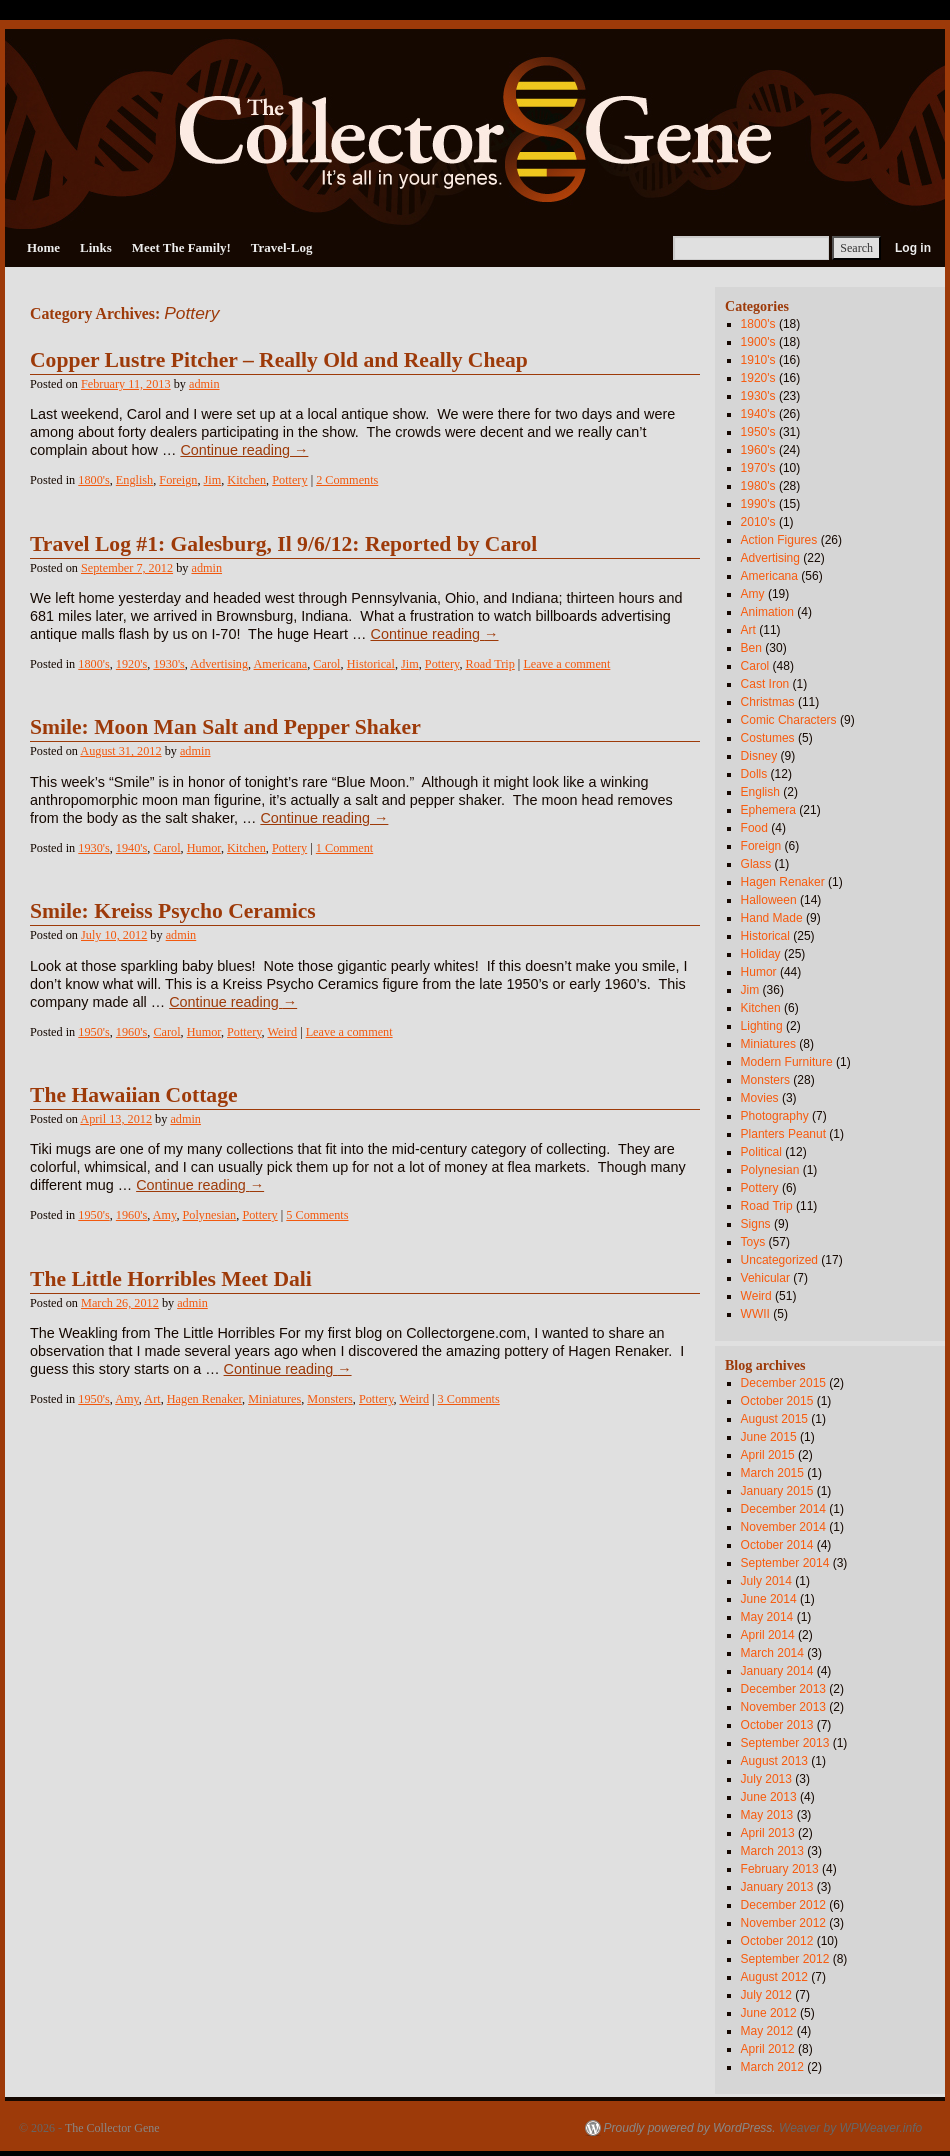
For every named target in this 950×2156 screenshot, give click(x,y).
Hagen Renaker (204, 1399)
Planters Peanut (783, 1134)
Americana (281, 664)
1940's (131, 848)
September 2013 (785, 1743)
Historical (371, 664)
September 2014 (785, 1563)
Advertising (219, 664)
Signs (756, 1224)
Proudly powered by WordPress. (690, 2128)
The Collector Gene (112, 2128)
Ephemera (768, 810)
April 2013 (768, 1833)
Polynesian (210, 1215)
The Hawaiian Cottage (134, 1095)
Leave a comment (566, 664)
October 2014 (777, 1545)
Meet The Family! (181, 247)
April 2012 (768, 2049)
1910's (758, 360)
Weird (282, 1032)
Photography (775, 1116)
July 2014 (766, 1581)
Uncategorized (779, 1260)
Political (761, 1152)
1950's (93, 1032)
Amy (165, 1215)
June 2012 (769, 2013)
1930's (168, 664)
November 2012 (783, 1923)
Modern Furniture (787, 1062)
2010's (758, 522)
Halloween (769, 900)
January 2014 (777, 1671)
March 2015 (772, 1473)
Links (96, 247)
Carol (326, 664)
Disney (759, 756)
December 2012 (783, 1905)
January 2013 (777, 1887)
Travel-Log (282, 247)
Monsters (330, 1399)
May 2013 (767, 1815)
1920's (131, 664)
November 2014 (783, 1527)
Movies (760, 1098)
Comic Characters (789, 720)
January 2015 (777, 1491)
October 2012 (777, 1941)
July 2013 (766, 1779)
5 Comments (317, 1215)
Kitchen (246, 480)
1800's (93, 480)
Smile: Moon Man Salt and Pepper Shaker (225, 727)
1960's (131, 1032)
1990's (758, 504)
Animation (767, 612)
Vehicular (765, 1278)
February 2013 (780, 1869)
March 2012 (772, 2067)
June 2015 (769, 1437)
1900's (758, 342)
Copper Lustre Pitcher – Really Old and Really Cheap (279, 360)
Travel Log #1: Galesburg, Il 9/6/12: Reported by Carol (283, 544)
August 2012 (774, 1977)
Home (43, 247)
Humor (204, 848)
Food (754, 828)
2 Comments (347, 480)
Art (152, 1399)
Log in (913, 248)
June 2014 (769, 1599)
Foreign (178, 480)
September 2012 (785, 1959)
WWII (755, 1314)
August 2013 (774, 1761)
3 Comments (469, 1399)
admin (204, 384)
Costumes (768, 738)
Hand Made (772, 918)
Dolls (754, 774)
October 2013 (777, 1725)
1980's (758, 486)
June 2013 (769, 1797)
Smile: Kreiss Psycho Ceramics (173, 911)
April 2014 (768, 1635)
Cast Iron (765, 684)
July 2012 (766, 1995)
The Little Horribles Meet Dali (171, 1279)
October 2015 (777, 1401)
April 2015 (768, 1455)
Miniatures (274, 1399)
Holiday (761, 954)
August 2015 (774, 1419)
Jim (213, 480)
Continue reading (244, 450)
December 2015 (783, 1383)
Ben (751, 648)
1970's (758, 468)
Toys (753, 1242)
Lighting (762, 1026)
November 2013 (783, 1707)
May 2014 (767, 1617)
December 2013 (783, 1689)
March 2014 (772, 1653)
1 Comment (344, 848)
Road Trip (490, 664)
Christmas (768, 702)
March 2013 (772, 1851)
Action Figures (779, 540)
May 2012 (767, 2031)
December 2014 (783, 1509)
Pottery (289, 480)
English (134, 480)
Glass (756, 864)
